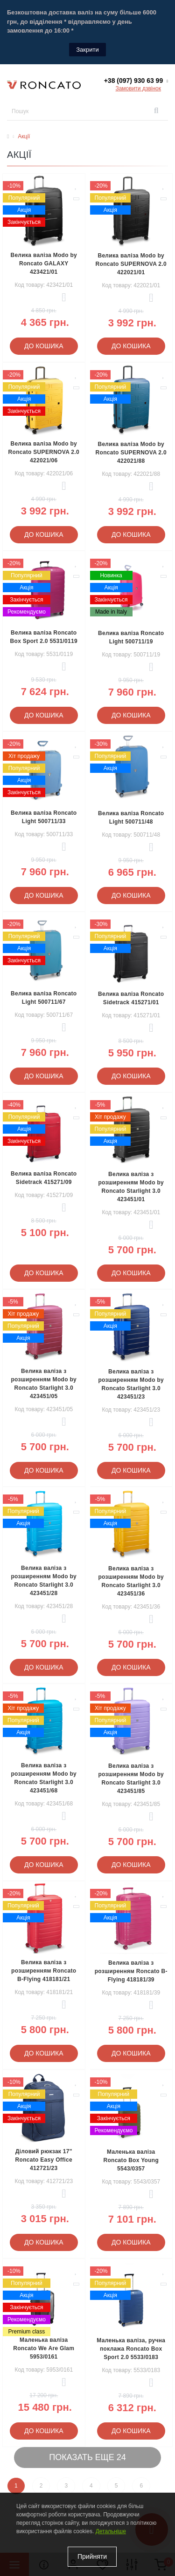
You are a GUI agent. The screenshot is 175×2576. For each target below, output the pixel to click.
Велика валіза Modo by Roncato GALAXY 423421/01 (43, 263)
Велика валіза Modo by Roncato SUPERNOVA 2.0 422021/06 (43, 452)
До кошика (43, 346)
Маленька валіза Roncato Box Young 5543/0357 (131, 2160)
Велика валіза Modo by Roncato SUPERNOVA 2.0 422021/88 (131, 452)
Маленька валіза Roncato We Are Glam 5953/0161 (43, 2348)
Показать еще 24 (87, 2457)
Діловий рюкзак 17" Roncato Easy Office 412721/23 (43, 2159)
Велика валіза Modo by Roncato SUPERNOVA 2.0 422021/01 (131, 264)
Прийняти (92, 2556)
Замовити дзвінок (138, 88)
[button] (136, 80)
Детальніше (111, 2531)
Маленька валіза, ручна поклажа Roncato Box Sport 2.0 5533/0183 (131, 2348)
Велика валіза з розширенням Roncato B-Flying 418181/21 (43, 1970)
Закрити (87, 49)
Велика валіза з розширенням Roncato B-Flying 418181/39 (131, 1971)
